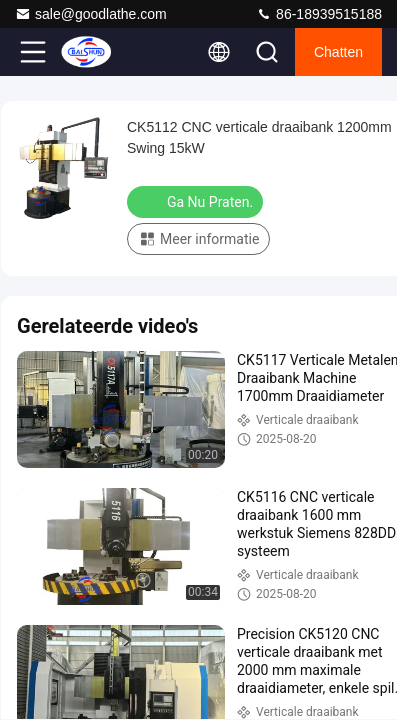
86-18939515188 (319, 14)
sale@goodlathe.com (91, 14)
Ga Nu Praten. (197, 201)
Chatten (338, 52)
